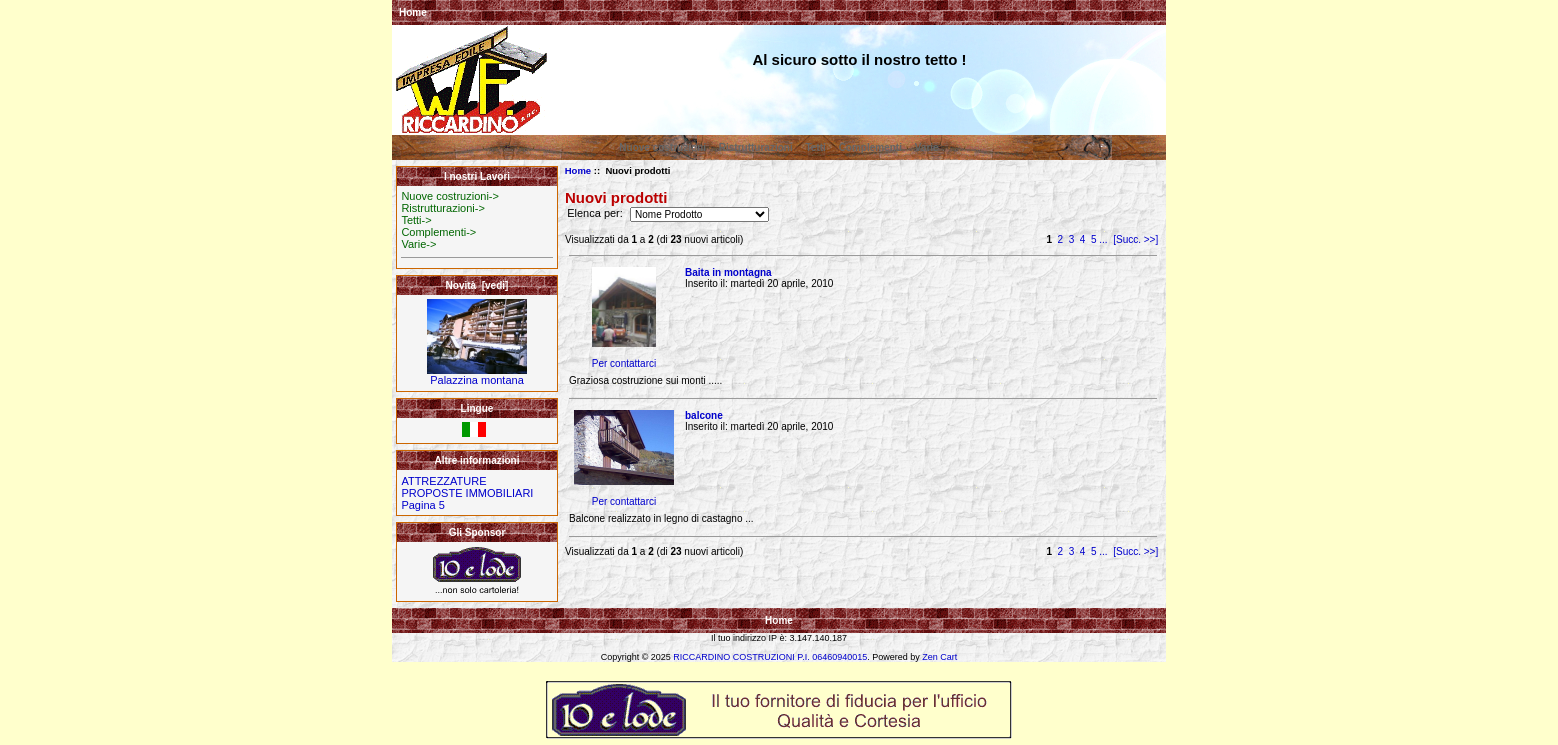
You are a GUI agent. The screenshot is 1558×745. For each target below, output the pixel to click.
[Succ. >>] (1135, 239)
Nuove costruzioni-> (450, 196)
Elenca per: (596, 214)
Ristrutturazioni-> (442, 208)
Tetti (815, 147)
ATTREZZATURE (443, 481)
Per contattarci (624, 363)
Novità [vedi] (477, 285)
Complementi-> (438, 232)
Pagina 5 (422, 505)
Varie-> (418, 244)
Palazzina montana (477, 375)
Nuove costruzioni (662, 147)
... (1103, 239)
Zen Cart (939, 657)
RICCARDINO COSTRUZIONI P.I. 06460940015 (770, 657)
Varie (927, 147)
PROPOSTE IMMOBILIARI (467, 493)
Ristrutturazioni (756, 147)
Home (413, 12)
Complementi (870, 147)
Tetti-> (416, 220)
